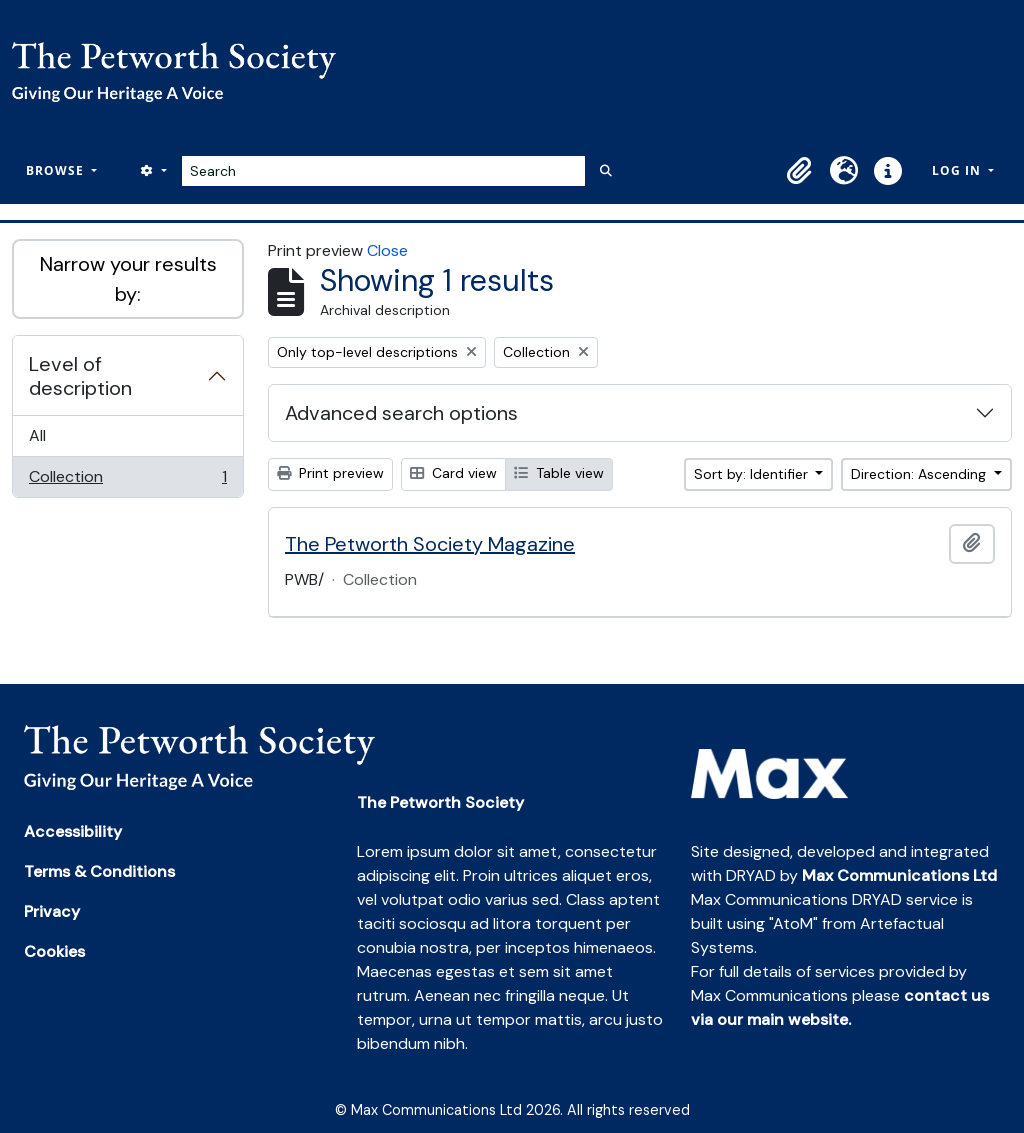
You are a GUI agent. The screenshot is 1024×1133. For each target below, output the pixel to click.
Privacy (52, 911)
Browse (57, 170)
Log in (958, 170)
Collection (127, 481)
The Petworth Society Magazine (430, 544)
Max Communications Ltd (899, 875)
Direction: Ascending (920, 474)
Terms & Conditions (99, 871)
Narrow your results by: (128, 279)
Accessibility (73, 831)
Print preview (330, 473)
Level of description (80, 376)
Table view (559, 473)
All (37, 435)
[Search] (383, 171)
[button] (800, 171)
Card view (453, 473)
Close (387, 250)
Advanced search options (401, 413)
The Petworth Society (440, 802)
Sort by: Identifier (753, 474)
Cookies (54, 951)
